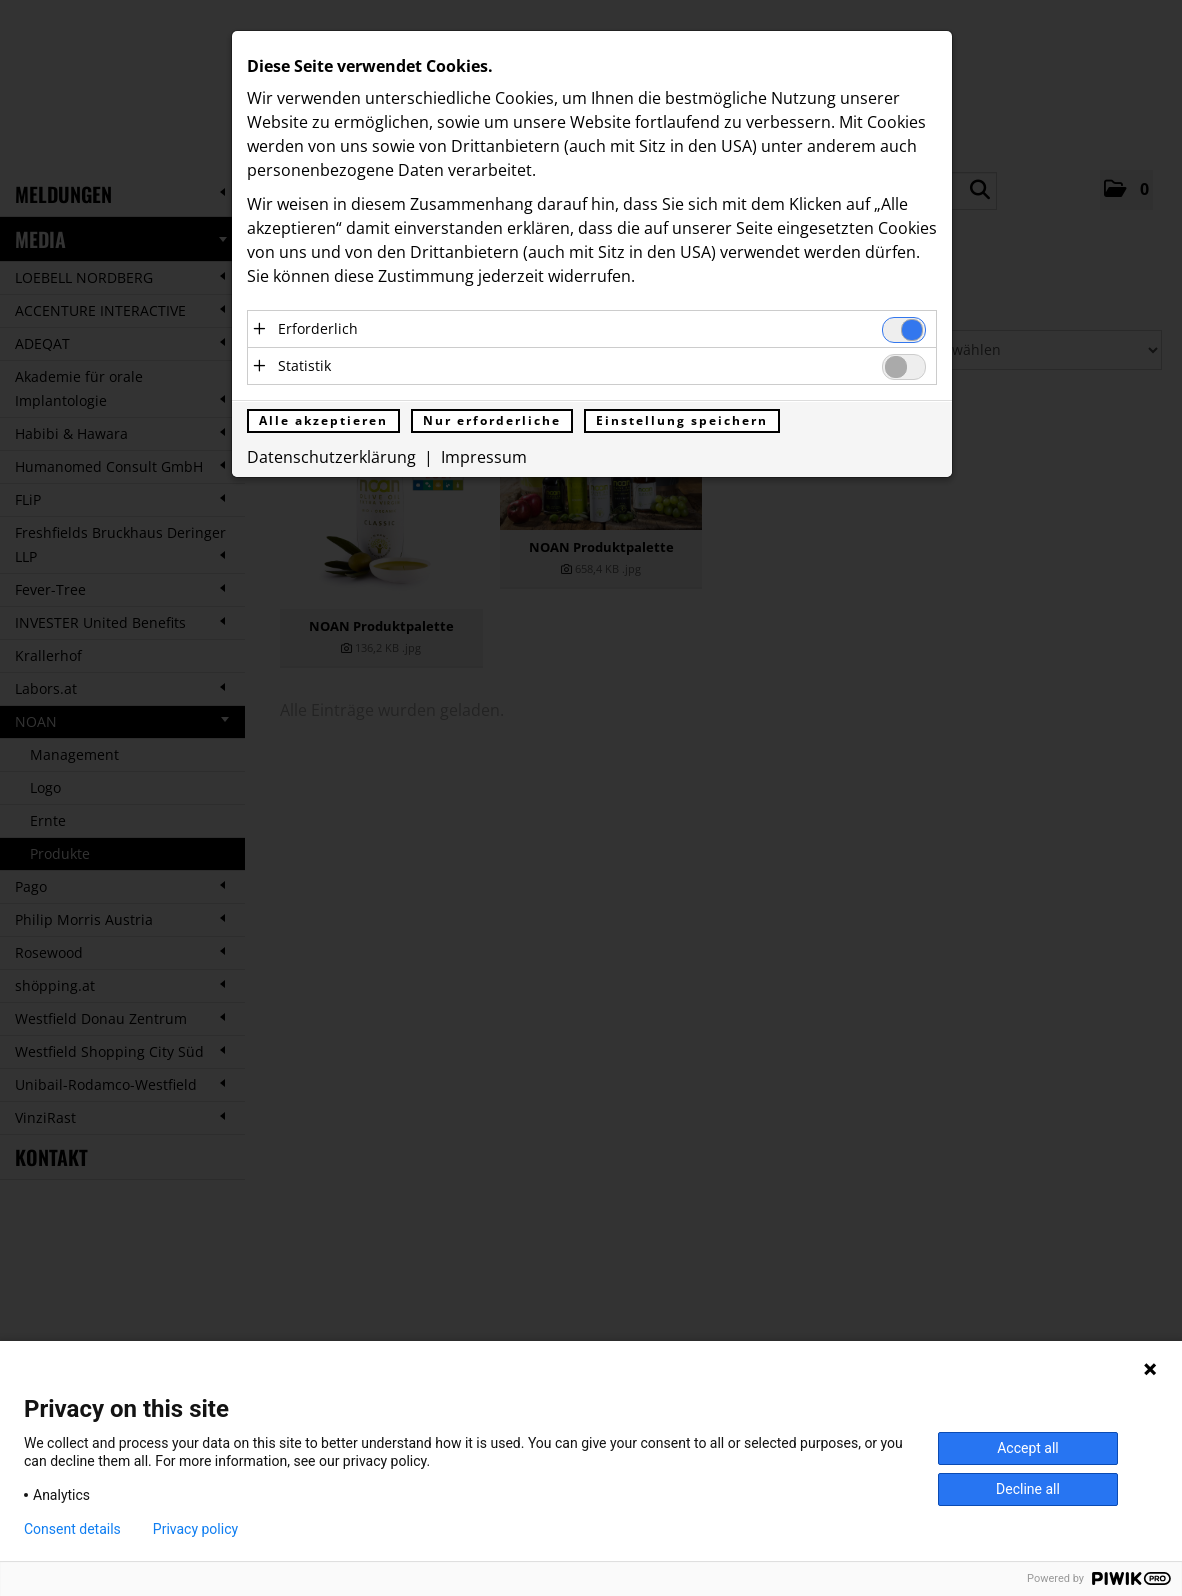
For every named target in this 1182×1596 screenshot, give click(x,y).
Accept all (1028, 1448)
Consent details (72, 1529)
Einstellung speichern (682, 420)
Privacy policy (195, 1529)
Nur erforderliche (492, 420)
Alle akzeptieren (323, 420)
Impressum (484, 457)
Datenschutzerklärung (331, 457)
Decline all (1028, 1489)
